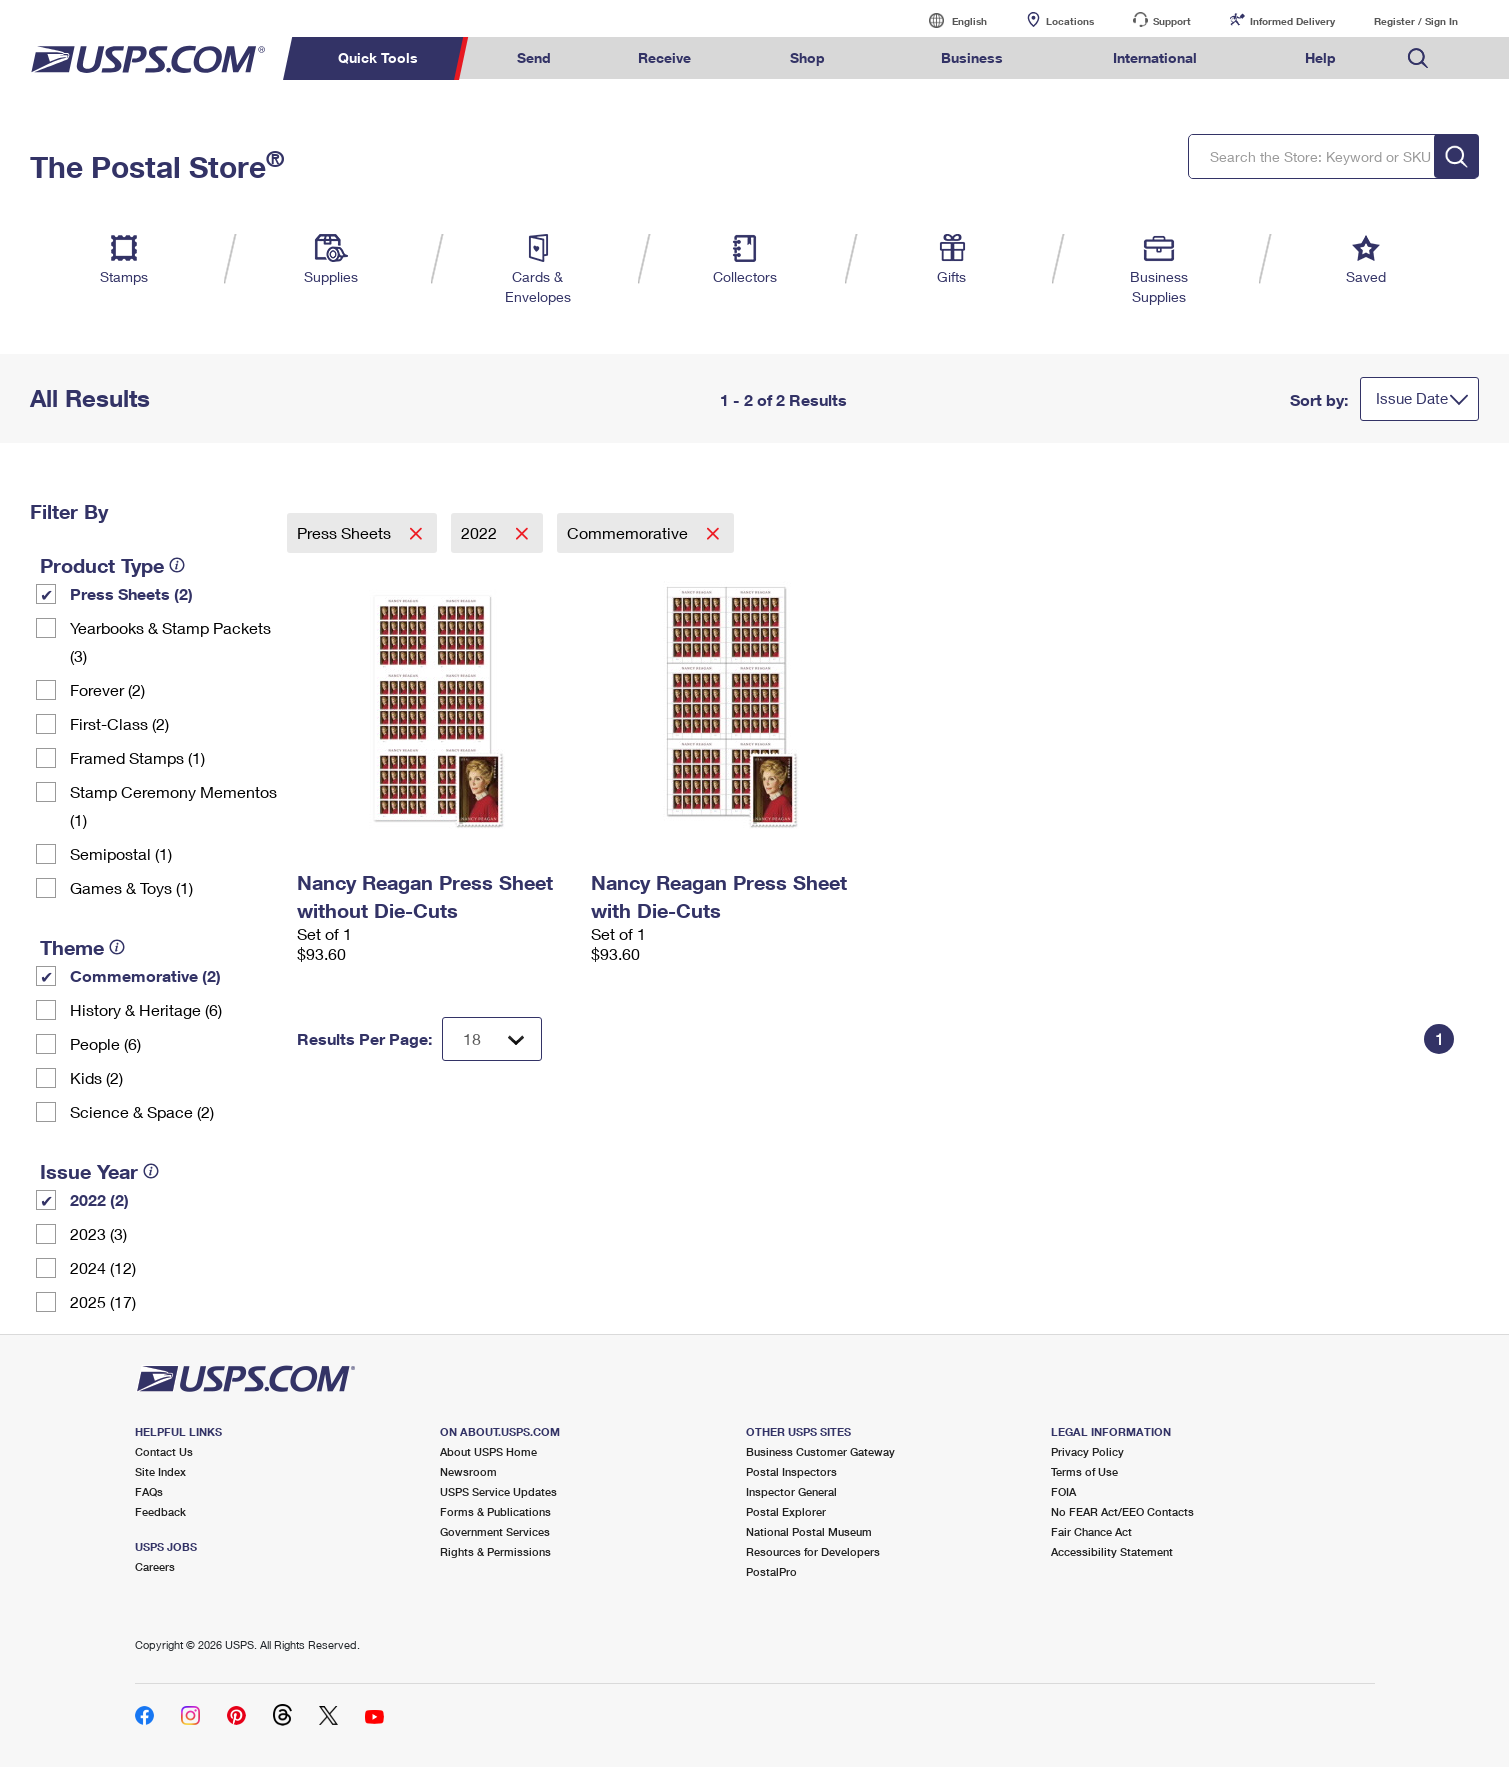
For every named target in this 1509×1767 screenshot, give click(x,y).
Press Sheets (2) (131, 593)
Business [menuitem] (972, 57)
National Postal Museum (809, 1531)
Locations (1070, 21)
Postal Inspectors (791, 1471)
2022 (481, 532)
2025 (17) (103, 1301)
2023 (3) (98, 1233)
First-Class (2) (119, 723)
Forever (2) (107, 689)
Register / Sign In (1416, 21)
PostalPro (771, 1571)
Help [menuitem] (1320, 57)
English (949, 20)
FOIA (1063, 1491)
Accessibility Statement (1112, 1551)
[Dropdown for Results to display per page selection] (492, 1039)
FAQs (149, 1491)
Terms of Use (1084, 1471)
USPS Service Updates (498, 1491)
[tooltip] (177, 565)
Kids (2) (96, 1077)
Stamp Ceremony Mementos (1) (173, 805)
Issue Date (1412, 398)
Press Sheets (346, 532)
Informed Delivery (1292, 21)
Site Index (160, 1471)
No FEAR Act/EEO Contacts (1122, 1511)
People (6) (105, 1043)
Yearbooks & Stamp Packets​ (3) (170, 641)
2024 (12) (103, 1267)
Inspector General (791, 1491)
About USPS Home (488, 1451)
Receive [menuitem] (664, 57)
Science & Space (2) (142, 1111)
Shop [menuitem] (807, 57)
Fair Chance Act (1091, 1531)
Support (1172, 21)
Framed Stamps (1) (137, 757)
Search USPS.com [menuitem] (1418, 58)
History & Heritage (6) (146, 1009)
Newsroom (468, 1471)
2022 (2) (99, 1199)
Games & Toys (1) (131, 887)
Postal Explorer (786, 1511)
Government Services (495, 1531)
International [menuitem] (1155, 57)
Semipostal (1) (121, 853)
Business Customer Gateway (820, 1451)
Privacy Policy (1087, 1451)
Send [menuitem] (534, 57)
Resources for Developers (813, 1551)
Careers (155, 1566)
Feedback (160, 1511)
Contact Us (164, 1451)
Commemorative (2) (145, 975)
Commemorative (629, 532)
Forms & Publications (495, 1511)
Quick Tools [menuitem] (378, 57)
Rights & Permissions (495, 1551)
